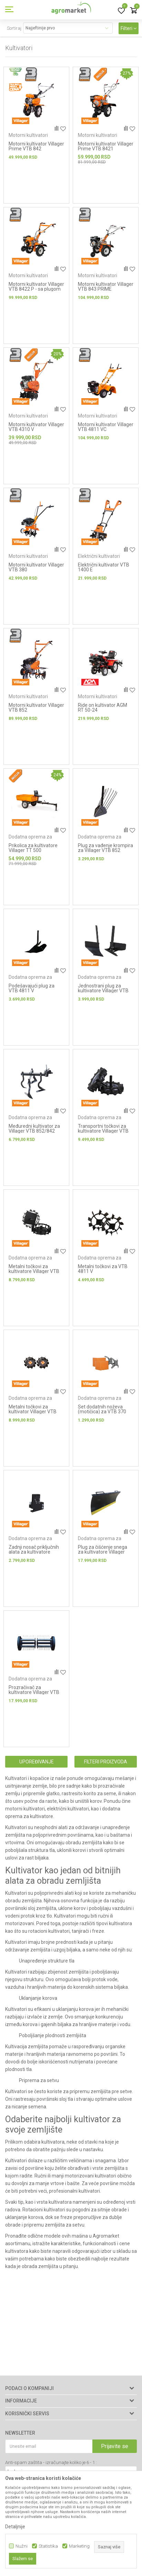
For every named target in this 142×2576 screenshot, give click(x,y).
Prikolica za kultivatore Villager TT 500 (33, 848)
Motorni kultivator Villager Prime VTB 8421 (105, 146)
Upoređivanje (36, 1761)
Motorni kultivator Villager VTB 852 (36, 707)
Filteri (128, 28)
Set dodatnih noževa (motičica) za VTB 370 (102, 1409)
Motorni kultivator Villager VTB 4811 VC (105, 427)
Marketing (79, 2546)
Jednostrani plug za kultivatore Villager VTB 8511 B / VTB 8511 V (103, 990)
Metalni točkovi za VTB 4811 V (103, 1269)
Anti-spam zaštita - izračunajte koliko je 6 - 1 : (51, 2462)
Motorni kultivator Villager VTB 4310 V (36, 427)
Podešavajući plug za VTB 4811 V (31, 988)
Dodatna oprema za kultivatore (30, 839)
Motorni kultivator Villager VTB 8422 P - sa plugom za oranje (36, 289)
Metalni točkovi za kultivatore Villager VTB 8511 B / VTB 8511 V (34, 1271)
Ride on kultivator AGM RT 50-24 (102, 707)
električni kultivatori (68, 1808)
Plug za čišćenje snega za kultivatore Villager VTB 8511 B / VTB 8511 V (105, 1552)
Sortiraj (14, 28)
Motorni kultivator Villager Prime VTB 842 (36, 146)
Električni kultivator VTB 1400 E (103, 567)
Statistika (48, 2546)
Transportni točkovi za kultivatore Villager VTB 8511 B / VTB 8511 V (103, 1131)
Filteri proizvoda (105, 1761)
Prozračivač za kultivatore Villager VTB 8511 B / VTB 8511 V (34, 1692)
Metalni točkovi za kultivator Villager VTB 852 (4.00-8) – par (33, 1411)
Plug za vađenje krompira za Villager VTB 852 (105, 848)
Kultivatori (16, 1778)
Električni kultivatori (99, 556)
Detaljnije (15, 2526)
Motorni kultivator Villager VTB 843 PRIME (105, 286)
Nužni (22, 2546)
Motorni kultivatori (28, 135)
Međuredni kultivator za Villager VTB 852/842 (34, 1128)
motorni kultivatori (25, 1808)
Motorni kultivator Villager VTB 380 (36, 567)
